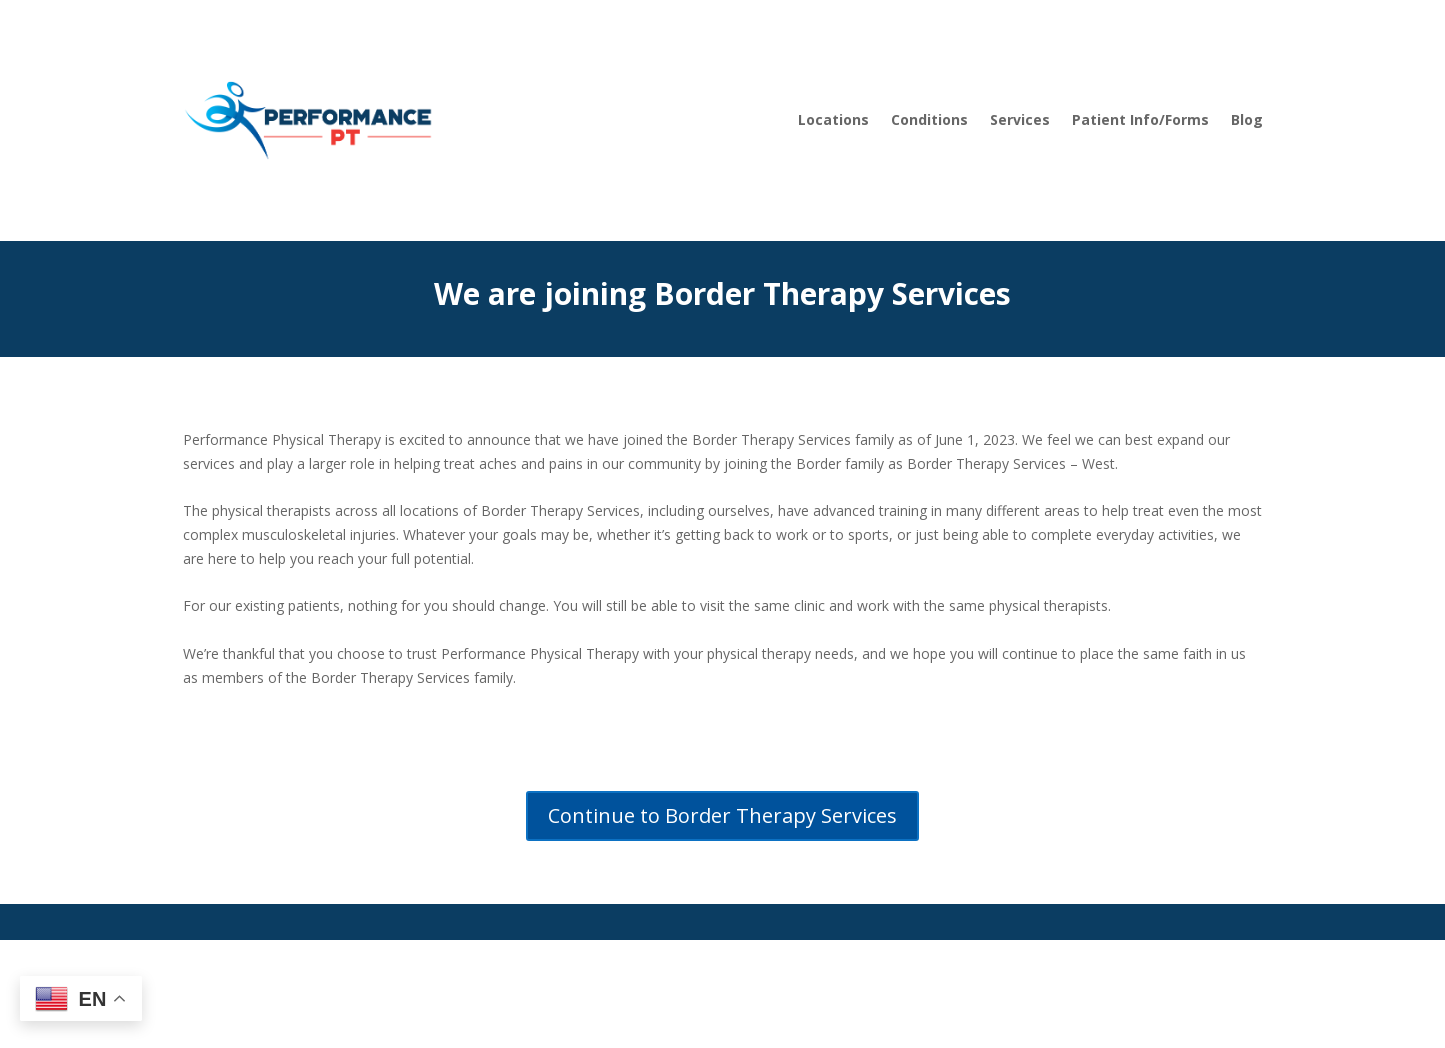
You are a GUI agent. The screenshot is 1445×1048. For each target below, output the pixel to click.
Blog (1247, 119)
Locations (833, 119)
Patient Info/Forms (1140, 119)
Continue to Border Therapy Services (722, 815)
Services (1020, 119)
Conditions (929, 119)
